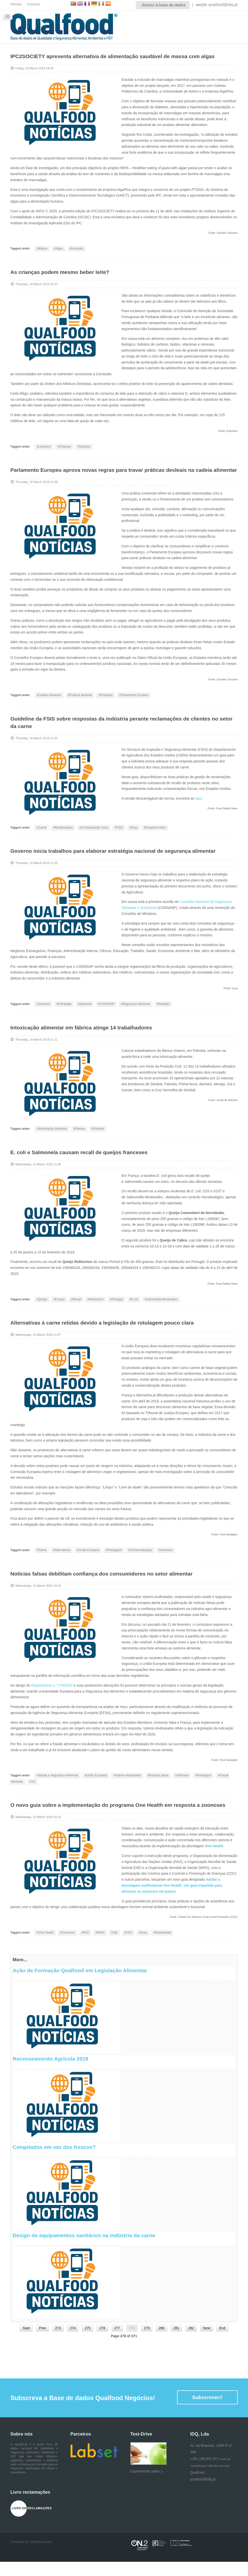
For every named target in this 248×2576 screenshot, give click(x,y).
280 (161, 2342)
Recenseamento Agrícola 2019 (50, 2073)
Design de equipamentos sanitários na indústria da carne (84, 2249)
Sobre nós (154, 22)
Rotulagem (114, 1564)
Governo (44, 1018)
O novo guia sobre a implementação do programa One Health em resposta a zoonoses (118, 1819)
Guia (134, 842)
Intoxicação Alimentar (52, 1143)
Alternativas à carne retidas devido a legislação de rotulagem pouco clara (102, 1337)
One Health (46, 1947)
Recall (77, 1313)
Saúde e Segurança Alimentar (58, 1789)
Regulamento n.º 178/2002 (52, 1700)
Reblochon (96, 1313)
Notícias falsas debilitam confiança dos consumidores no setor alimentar (101, 1588)
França (59, 1313)
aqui (198, 813)
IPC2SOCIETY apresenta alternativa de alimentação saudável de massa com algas (112, 70)
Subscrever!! (207, 2411)
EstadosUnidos (156, 842)
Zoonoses (68, 1947)
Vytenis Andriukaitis (128, 1789)
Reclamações (64, 842)
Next (206, 2342)
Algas (59, 262)
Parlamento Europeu (134, 709)
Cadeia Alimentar (49, 709)
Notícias (16, 4)
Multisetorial (163, 1947)
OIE (115, 1947)
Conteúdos (181, 22)
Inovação (77, 262)
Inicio (132, 22)
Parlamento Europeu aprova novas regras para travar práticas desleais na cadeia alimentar (123, 484)
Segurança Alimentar (136, 1018)
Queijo (42, 1313)
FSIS (119, 842)
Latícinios (44, 461)
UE (33, 1796)
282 (191, 2342)
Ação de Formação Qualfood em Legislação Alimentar (80, 1984)
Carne (42, 842)
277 (117, 2342)
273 (58, 2342)
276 (102, 2342)
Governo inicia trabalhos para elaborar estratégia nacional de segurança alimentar (113, 865)
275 (87, 2342)
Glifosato (183, 1789)
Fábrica (80, 1143)
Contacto (33, 4)
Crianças (65, 461)
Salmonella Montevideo (162, 1313)
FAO (86, 1947)
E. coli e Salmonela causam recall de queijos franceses (79, 1166)
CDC (129, 1947)
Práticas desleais (80, 709)
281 (176, 2342)
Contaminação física (94, 842)
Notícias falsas (159, 1789)
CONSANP (106, 1018)
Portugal (117, 1313)
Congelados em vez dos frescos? (54, 2161)
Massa (42, 262)
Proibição (106, 709)
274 (73, 2342)
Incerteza (166, 1564)
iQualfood (207, 22)
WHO (100, 1947)
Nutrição (84, 461)
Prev (42, 2342)
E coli (134, 1313)
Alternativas (62, 1564)
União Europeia (88, 1564)
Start (26, 2342)
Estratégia (64, 1018)
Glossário (136, 45)
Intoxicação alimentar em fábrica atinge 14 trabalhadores (81, 1042)
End (222, 2342)
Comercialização (141, 1564)
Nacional (85, 1018)
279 (147, 2342)
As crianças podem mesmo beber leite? (59, 286)
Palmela (98, 1143)
